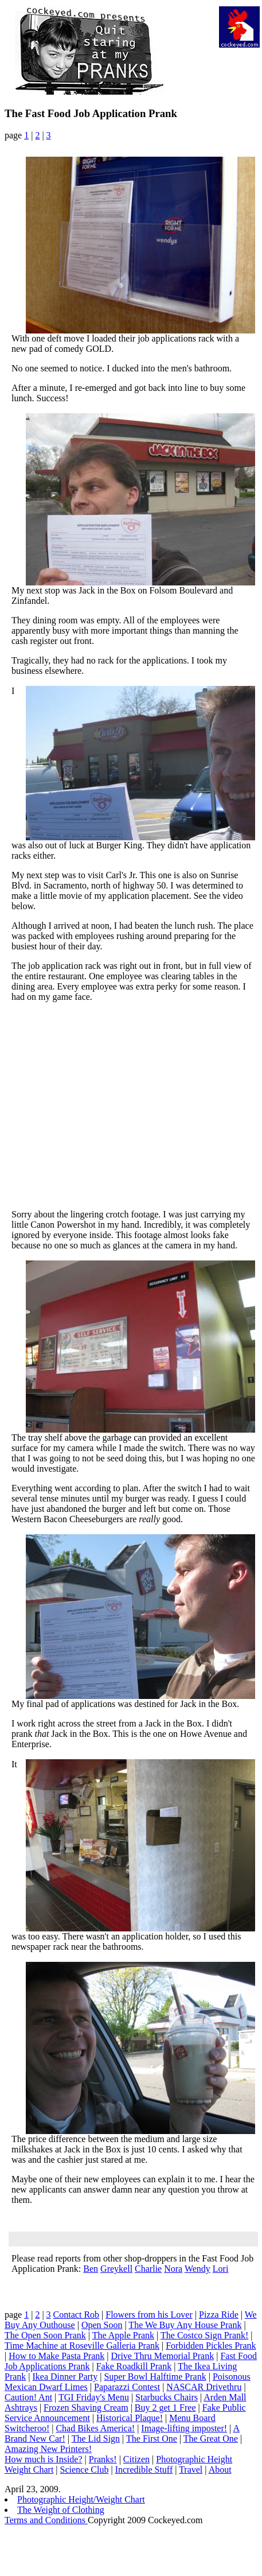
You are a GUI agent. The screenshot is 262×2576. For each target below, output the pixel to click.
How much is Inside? (44, 2459)
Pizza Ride (218, 2314)
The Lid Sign (96, 2438)
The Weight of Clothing (60, 2510)
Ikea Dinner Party (65, 2376)
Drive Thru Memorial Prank (162, 2356)
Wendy (197, 2269)
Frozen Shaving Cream (86, 2407)
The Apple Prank (123, 2335)
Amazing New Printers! (48, 2449)
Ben (90, 2269)
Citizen (136, 2459)
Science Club (84, 2469)
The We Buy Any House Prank (184, 2325)
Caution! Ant (28, 2397)
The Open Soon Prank (45, 2335)
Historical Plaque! (129, 2418)
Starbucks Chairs (166, 2397)
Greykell (116, 2269)
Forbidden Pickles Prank (211, 2345)
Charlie (148, 2269)
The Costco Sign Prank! (204, 2335)
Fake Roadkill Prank (134, 2366)
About (220, 2469)
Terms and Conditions (46, 2520)
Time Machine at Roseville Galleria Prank (82, 2345)
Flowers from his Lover (149, 2314)
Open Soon (102, 2325)
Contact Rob (76, 2314)
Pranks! (103, 2459)
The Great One (210, 2438)
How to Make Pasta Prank (56, 2356)
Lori (221, 2269)
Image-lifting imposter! (184, 2428)
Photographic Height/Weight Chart (81, 2499)
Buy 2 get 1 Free (165, 2407)
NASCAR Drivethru (203, 2387)
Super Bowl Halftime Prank (155, 2376)
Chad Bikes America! (95, 2428)
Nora (173, 2269)
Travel (190, 2469)
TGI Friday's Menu (93, 2397)
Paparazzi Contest (127, 2387)
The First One (151, 2438)
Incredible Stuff (144, 2469)
